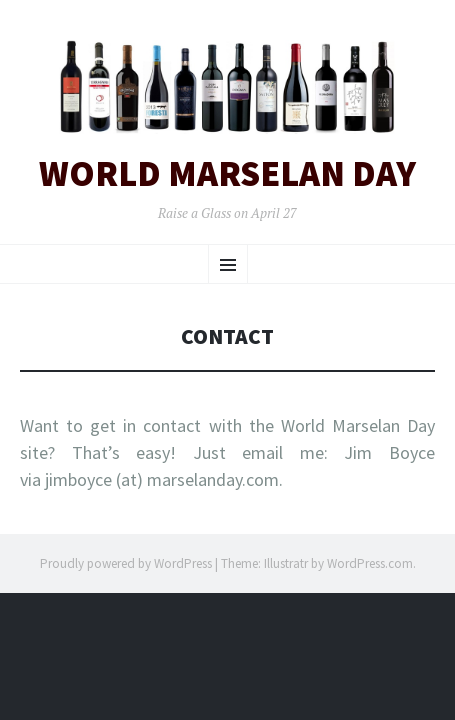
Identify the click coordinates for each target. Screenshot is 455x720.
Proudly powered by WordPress (126, 563)
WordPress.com (370, 563)
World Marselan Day (227, 174)
